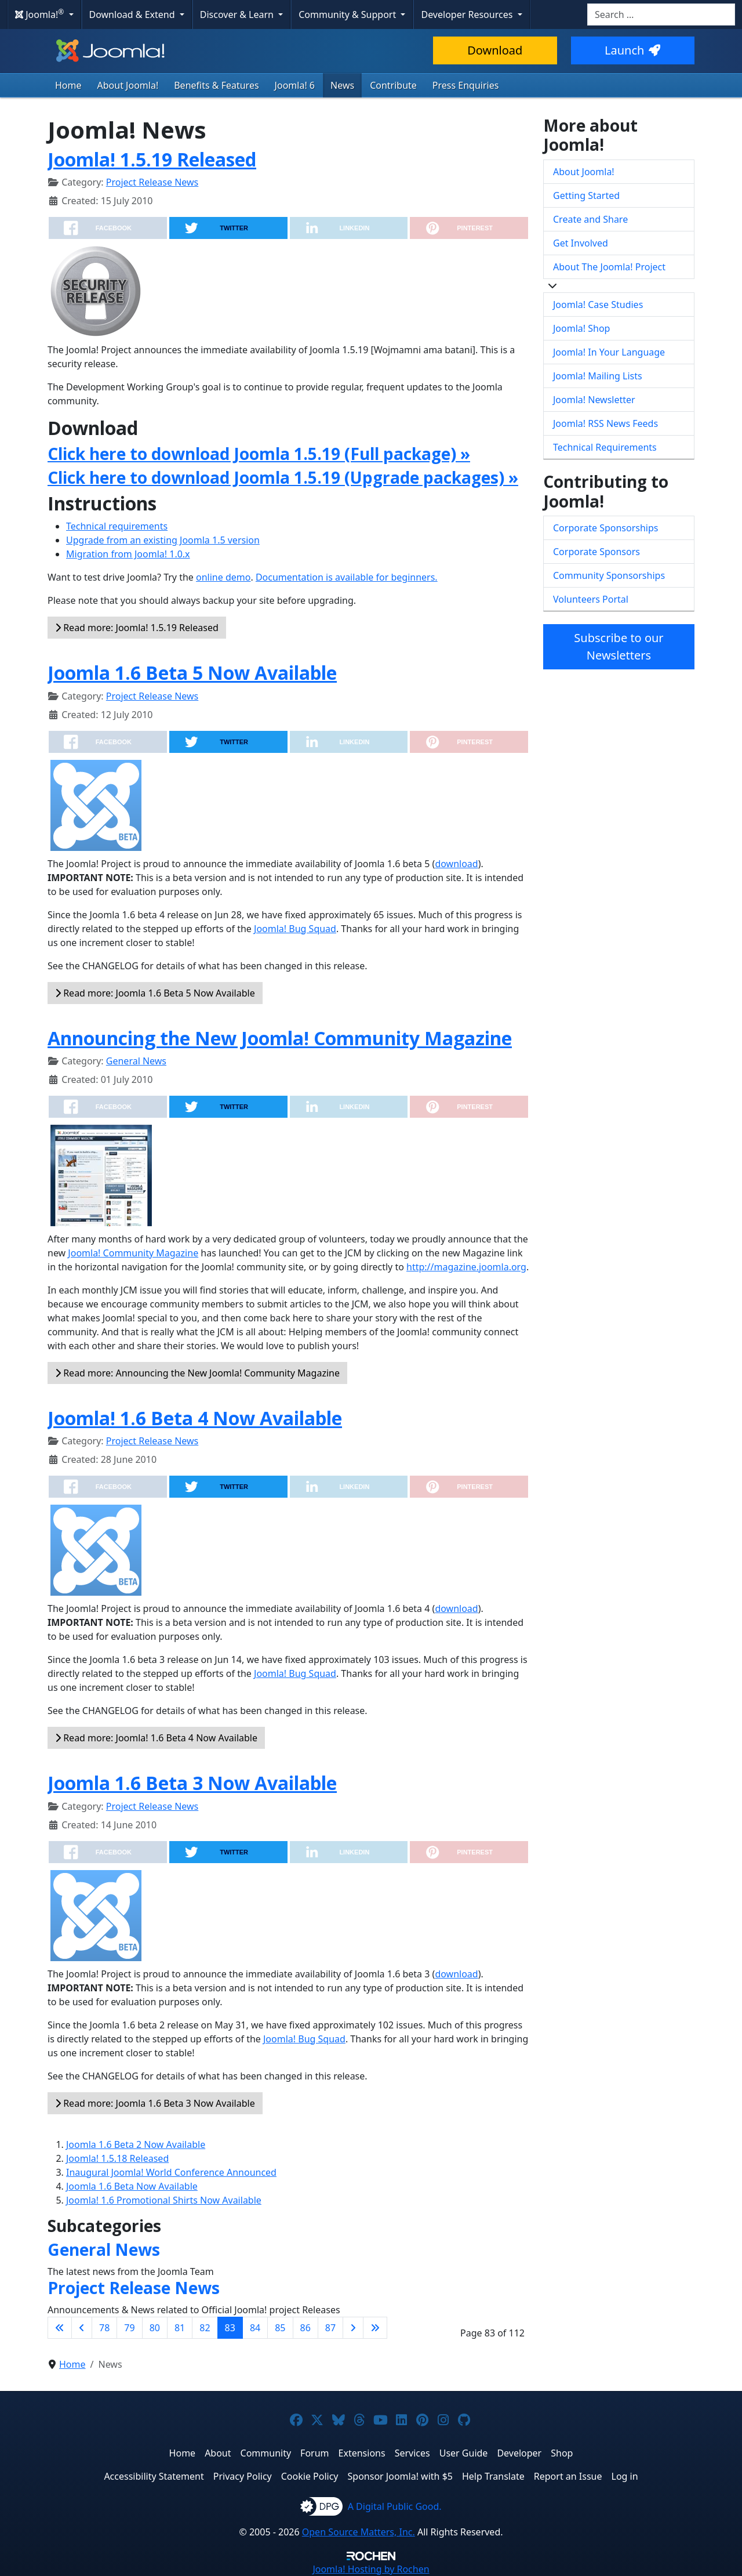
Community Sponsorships (609, 575)
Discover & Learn (238, 14)
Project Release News (152, 182)
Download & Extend (133, 14)
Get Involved (580, 243)
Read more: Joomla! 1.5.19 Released (137, 627)
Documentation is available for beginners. (347, 577)
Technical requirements (117, 526)
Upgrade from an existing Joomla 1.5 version (163, 540)
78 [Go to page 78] (104, 2327)
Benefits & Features (216, 85)
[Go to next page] (353, 2328)
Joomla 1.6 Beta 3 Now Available (192, 1782)
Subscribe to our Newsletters (618, 646)
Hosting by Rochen (370, 2569)
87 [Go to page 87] (330, 2327)
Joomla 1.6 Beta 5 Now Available (192, 672)
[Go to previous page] (81, 2328)
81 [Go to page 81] (179, 2327)
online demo (223, 577)
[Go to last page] (375, 2328)
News (342, 85)
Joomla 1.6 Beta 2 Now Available (135, 2144)
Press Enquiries (465, 85)
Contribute (393, 85)
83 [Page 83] (230, 2327)
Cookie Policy (310, 2476)
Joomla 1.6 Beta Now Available (132, 2186)
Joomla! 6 (295, 85)
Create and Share (590, 219)
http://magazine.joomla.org (466, 1266)
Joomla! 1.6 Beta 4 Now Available (195, 1417)
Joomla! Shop (581, 328)
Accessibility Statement (153, 2476)
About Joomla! (128, 85)
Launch (632, 50)
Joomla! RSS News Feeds (605, 423)
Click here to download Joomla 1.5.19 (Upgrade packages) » (283, 477)
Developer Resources (468, 14)
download (456, 863)
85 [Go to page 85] (280, 2327)
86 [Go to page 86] (305, 2327)
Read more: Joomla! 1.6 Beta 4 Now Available (156, 1737)
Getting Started (586, 195)
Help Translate (493, 2476)
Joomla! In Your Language (609, 352)
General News (136, 1061)
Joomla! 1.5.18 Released (117, 2158)
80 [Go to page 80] (155, 2327)
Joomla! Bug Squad (295, 928)
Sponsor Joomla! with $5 (400, 2476)
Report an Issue (568, 2476)
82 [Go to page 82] (204, 2327)
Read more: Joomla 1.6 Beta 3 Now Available (155, 2103)
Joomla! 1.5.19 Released (152, 159)
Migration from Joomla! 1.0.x (128, 554)
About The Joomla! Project (609, 266)
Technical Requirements (605, 447)
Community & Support (348, 14)
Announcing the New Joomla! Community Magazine (280, 1038)
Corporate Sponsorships (605, 527)
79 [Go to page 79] (129, 2327)
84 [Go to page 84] (255, 2327)
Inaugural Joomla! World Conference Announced (171, 2172)
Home (68, 85)
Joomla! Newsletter (594, 399)
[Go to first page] (60, 2328)
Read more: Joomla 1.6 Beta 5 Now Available (155, 993)
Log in (625, 2476)
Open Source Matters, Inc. (358, 2532)
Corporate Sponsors (596, 551)
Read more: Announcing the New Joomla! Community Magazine (197, 1373)
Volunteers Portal (590, 599)
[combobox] (661, 14)
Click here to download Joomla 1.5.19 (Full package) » (259, 454)
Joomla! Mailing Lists (597, 375)
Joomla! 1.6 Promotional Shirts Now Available (163, 2200)
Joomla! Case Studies (598, 304)
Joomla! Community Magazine (133, 1253)
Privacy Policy (242, 2476)
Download (494, 50)
